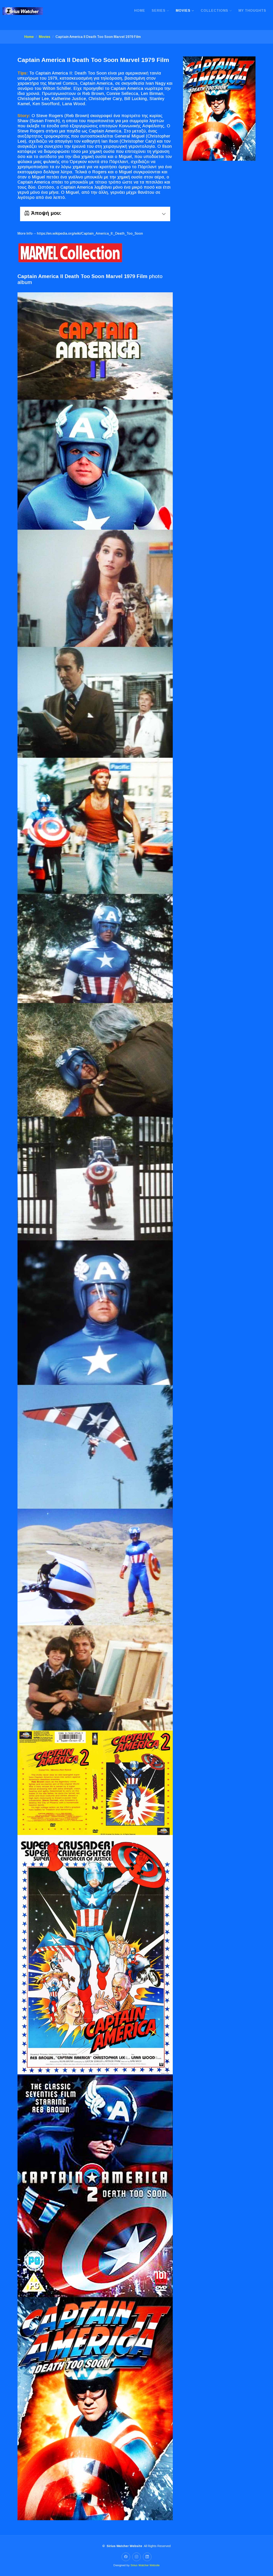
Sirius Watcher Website (145, 2565)
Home (139, 10)
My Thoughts (252, 10)
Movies (44, 37)
